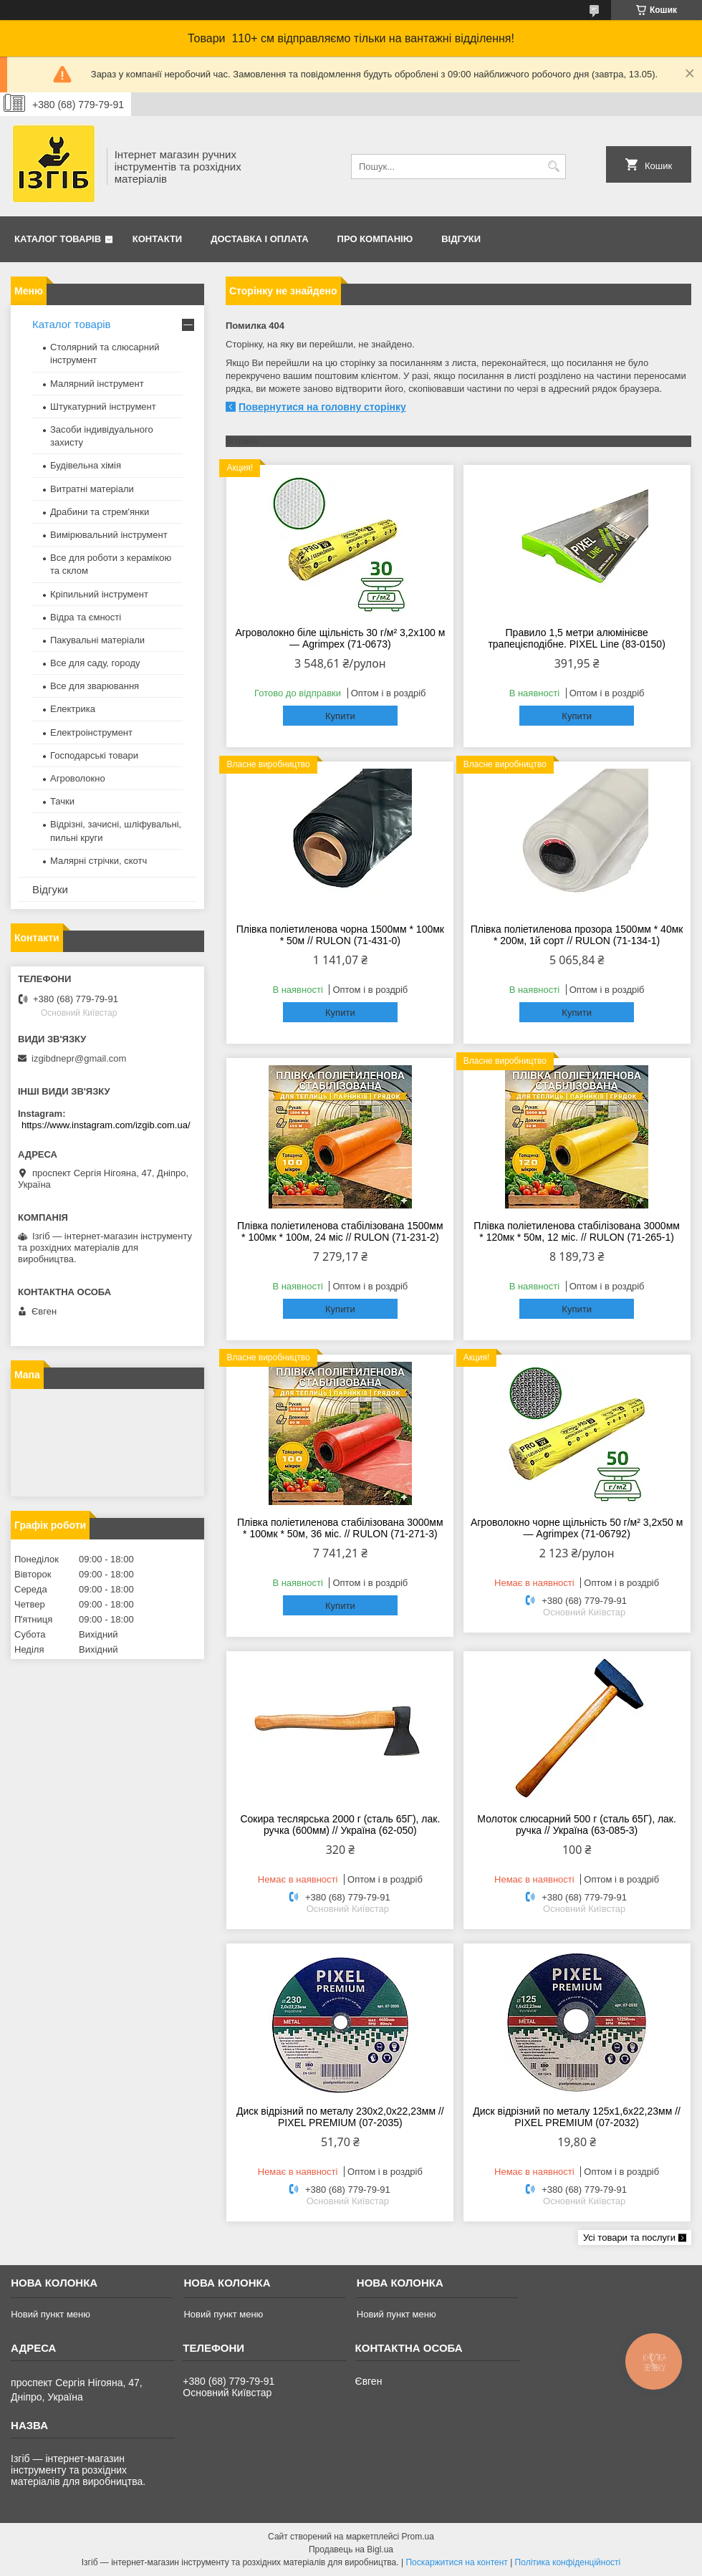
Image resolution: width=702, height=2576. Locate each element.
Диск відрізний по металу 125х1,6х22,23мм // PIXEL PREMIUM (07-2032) (577, 2116)
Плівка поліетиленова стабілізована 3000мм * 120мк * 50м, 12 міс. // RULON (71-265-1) (576, 1231)
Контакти (158, 239)
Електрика (72, 708)
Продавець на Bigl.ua (351, 2549)
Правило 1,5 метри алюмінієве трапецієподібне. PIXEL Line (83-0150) (576, 638)
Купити (340, 716)
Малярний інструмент (97, 383)
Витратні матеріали (92, 489)
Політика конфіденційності (568, 2562)
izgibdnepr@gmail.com (79, 1058)
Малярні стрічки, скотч (98, 860)
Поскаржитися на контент (456, 2562)
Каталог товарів (57, 239)
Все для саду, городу (95, 663)
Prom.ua (418, 2537)
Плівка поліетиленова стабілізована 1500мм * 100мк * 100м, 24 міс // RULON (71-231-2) (340, 1231)
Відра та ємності (85, 617)
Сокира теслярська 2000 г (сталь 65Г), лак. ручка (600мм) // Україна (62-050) (340, 1824)
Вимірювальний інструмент (109, 534)
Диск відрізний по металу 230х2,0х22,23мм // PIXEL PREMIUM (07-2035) (340, 2116)
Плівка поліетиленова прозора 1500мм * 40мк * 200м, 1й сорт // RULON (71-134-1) (577, 934)
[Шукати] (553, 166)
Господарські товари (94, 755)
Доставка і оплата (259, 239)
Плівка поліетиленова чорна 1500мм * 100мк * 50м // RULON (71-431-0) (340, 934)
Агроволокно (77, 778)
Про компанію (375, 239)
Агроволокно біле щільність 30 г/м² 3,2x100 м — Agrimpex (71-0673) (340, 638)
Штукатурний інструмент (103, 406)
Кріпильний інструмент (99, 594)
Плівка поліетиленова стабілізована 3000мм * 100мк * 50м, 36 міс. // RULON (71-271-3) (340, 1528)
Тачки (62, 801)
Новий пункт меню (50, 2314)
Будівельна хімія (85, 465)
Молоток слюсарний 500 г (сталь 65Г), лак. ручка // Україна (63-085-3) (576, 1824)
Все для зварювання (94, 686)
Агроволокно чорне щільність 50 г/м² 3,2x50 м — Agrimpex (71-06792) (577, 1528)
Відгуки (461, 239)
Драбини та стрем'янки (99, 511)
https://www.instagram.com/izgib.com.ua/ (106, 1125)
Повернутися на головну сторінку (322, 407)
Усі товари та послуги (629, 2237)
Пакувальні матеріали (97, 640)
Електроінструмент (91, 732)
